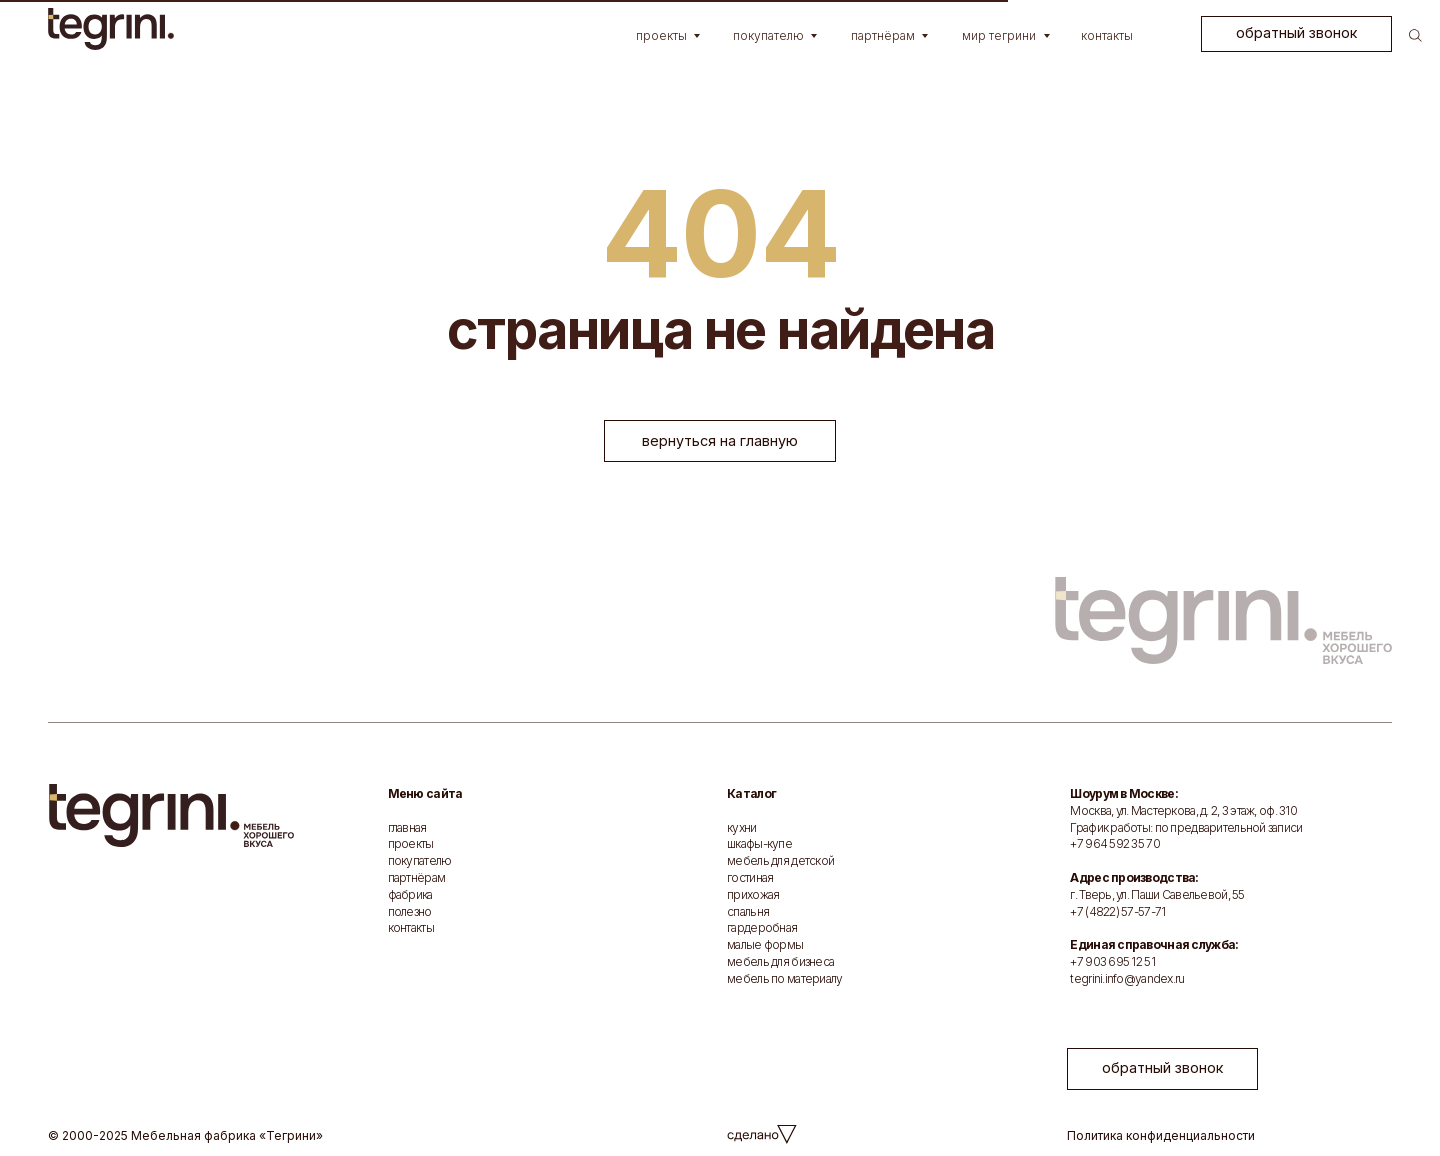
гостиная (750, 877)
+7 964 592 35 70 (1114, 843)
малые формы (765, 944)
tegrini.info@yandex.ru (1127, 978)
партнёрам (417, 877)
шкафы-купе (759, 843)
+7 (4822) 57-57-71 (1117, 911)
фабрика (410, 894)
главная (407, 827)
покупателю (420, 860)
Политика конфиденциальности (1161, 1135)
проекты (411, 843)
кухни (741, 827)
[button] (1296, 34)
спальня (748, 911)
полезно (410, 911)
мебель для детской (780, 860)
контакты (411, 927)
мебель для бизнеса (780, 961)
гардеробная (762, 927)
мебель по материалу (784, 978)
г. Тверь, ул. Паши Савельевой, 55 (1157, 894)
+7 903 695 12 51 (1112, 961)
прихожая (753, 894)
